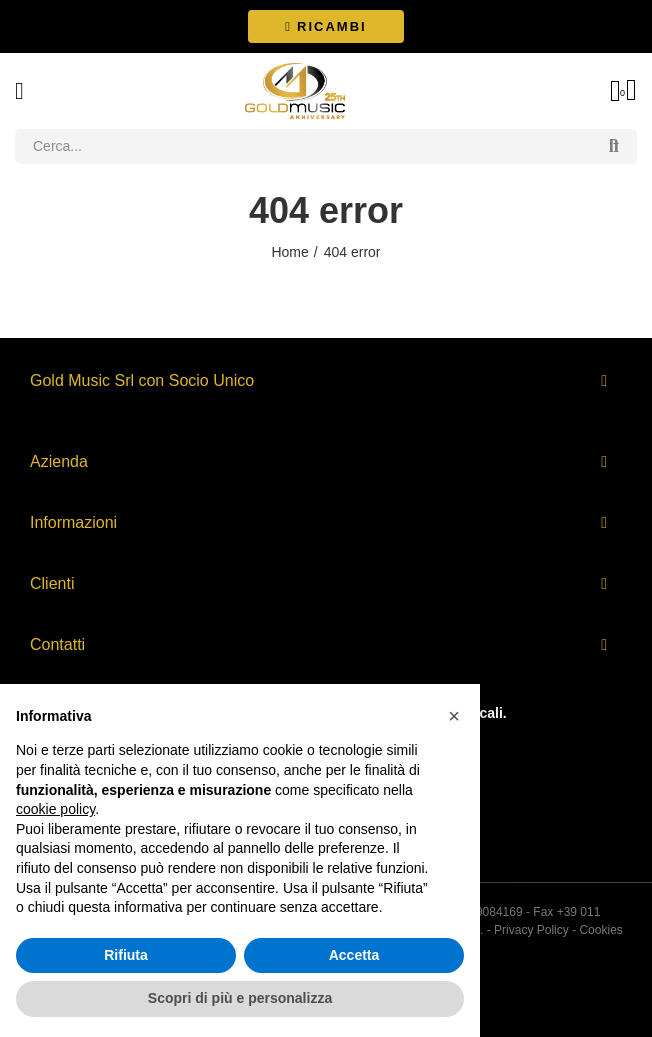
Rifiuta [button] (126, 955)
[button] (325, 26)
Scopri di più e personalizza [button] (240, 998)
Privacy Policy (531, 930)
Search (614, 146)
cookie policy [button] (55, 809)
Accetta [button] (354, 955)
